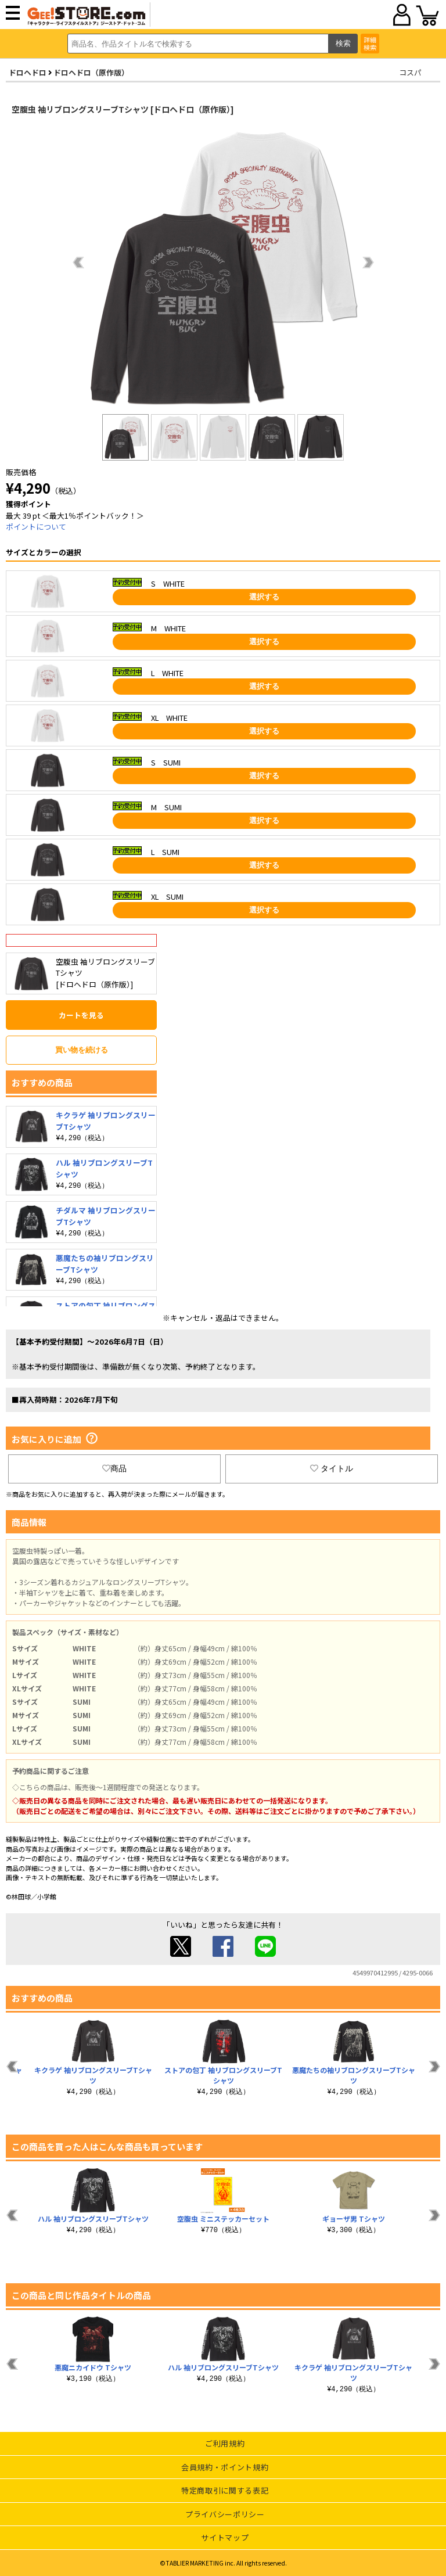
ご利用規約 (224, 2443)
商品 (114, 1468)
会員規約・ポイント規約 (224, 2467)
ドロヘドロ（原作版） (91, 72)
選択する (264, 596)
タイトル (331, 1468)
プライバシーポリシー (225, 2514)
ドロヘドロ (27, 72)
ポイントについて (36, 526)
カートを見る (81, 1015)
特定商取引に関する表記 (224, 2490)
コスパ (410, 72)
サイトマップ (225, 2537)
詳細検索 (370, 43)
